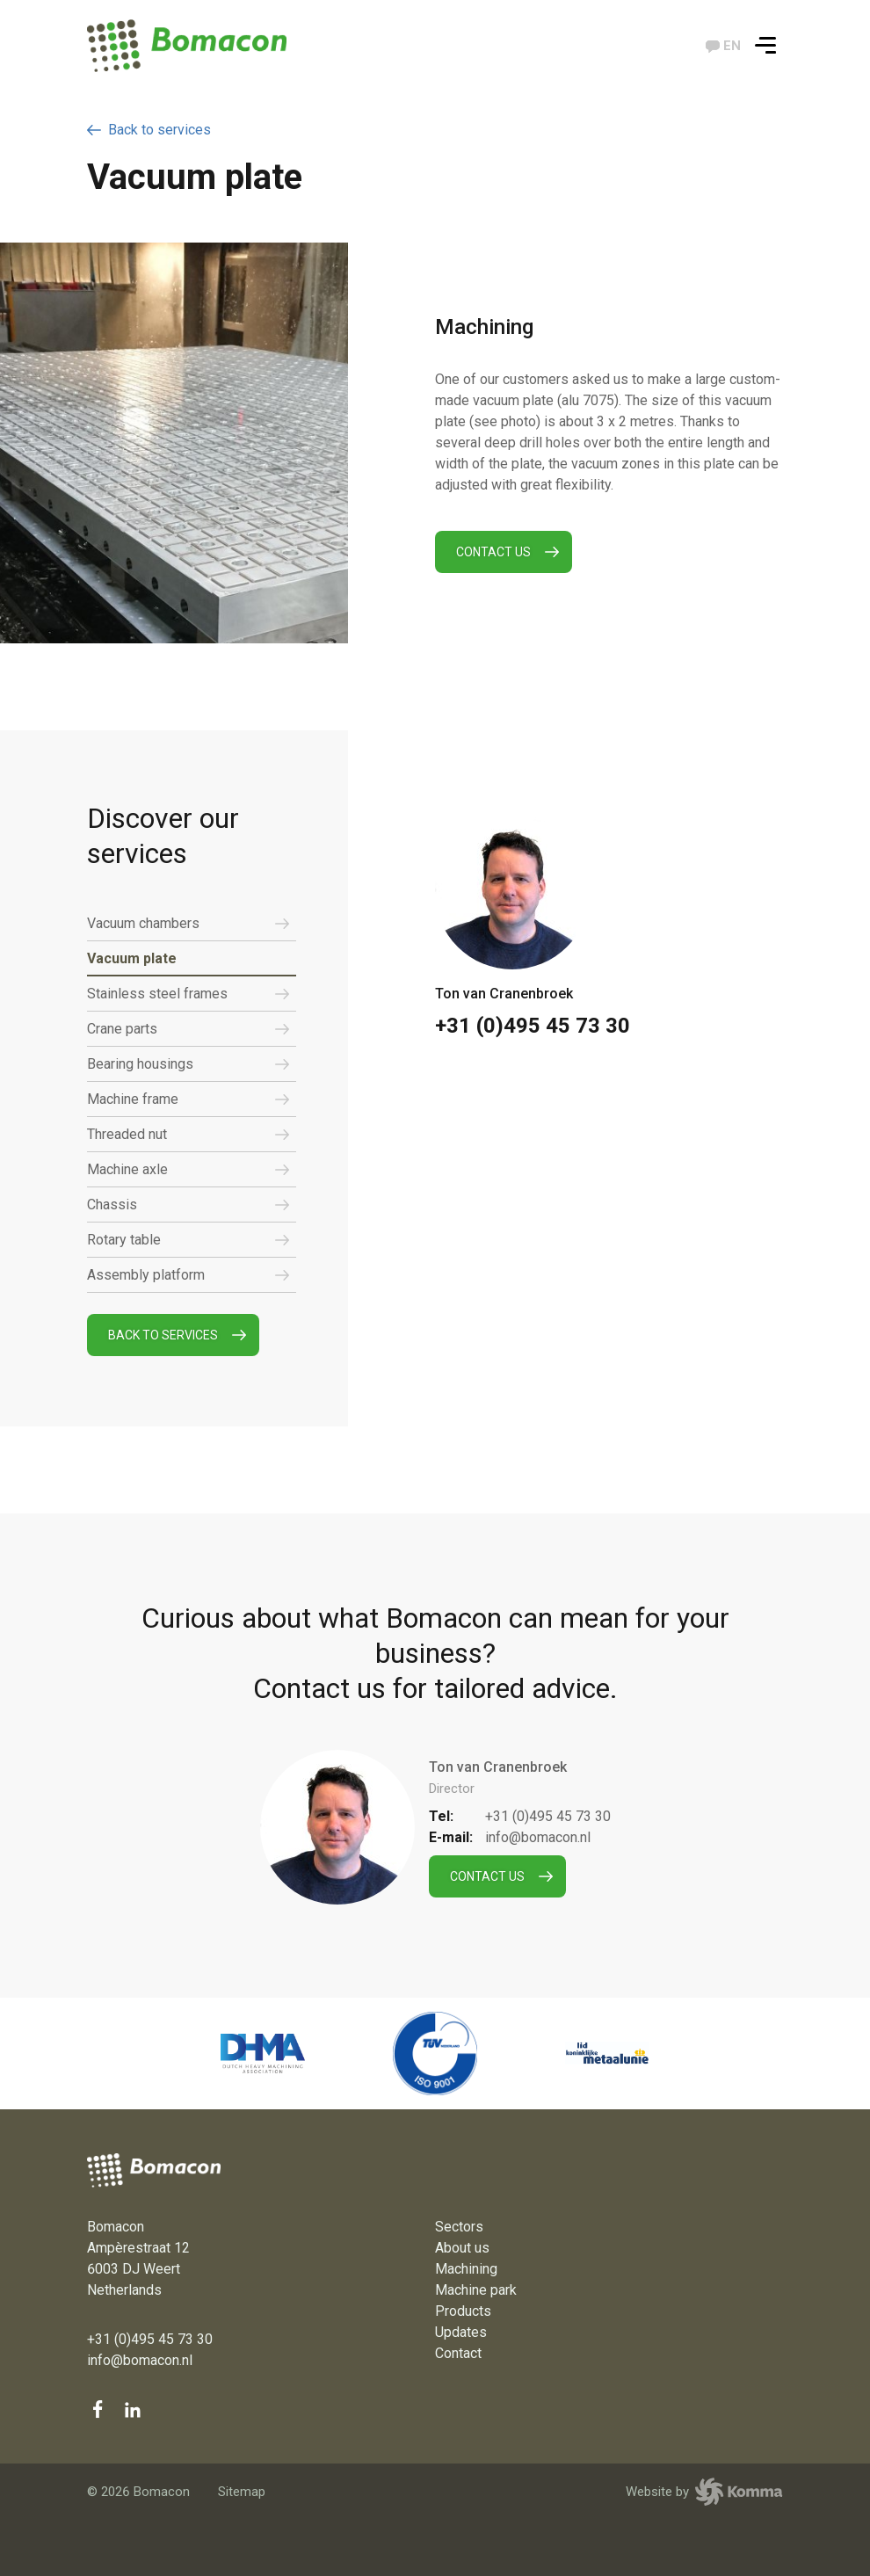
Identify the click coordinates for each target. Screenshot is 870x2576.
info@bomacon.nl (538, 1837)
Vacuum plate (132, 958)
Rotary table (188, 1240)
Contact (458, 2353)
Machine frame (188, 1099)
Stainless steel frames (188, 994)
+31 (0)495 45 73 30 (532, 1025)
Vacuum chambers (188, 923)
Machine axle (188, 1169)
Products (463, 2311)
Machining (466, 2268)
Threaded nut (188, 1134)
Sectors (459, 2226)
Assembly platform (188, 1275)
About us (462, 2247)
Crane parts (188, 1029)
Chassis (188, 1204)
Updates (461, 2332)
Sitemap (241, 2492)
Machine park (476, 2290)
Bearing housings (188, 1064)
